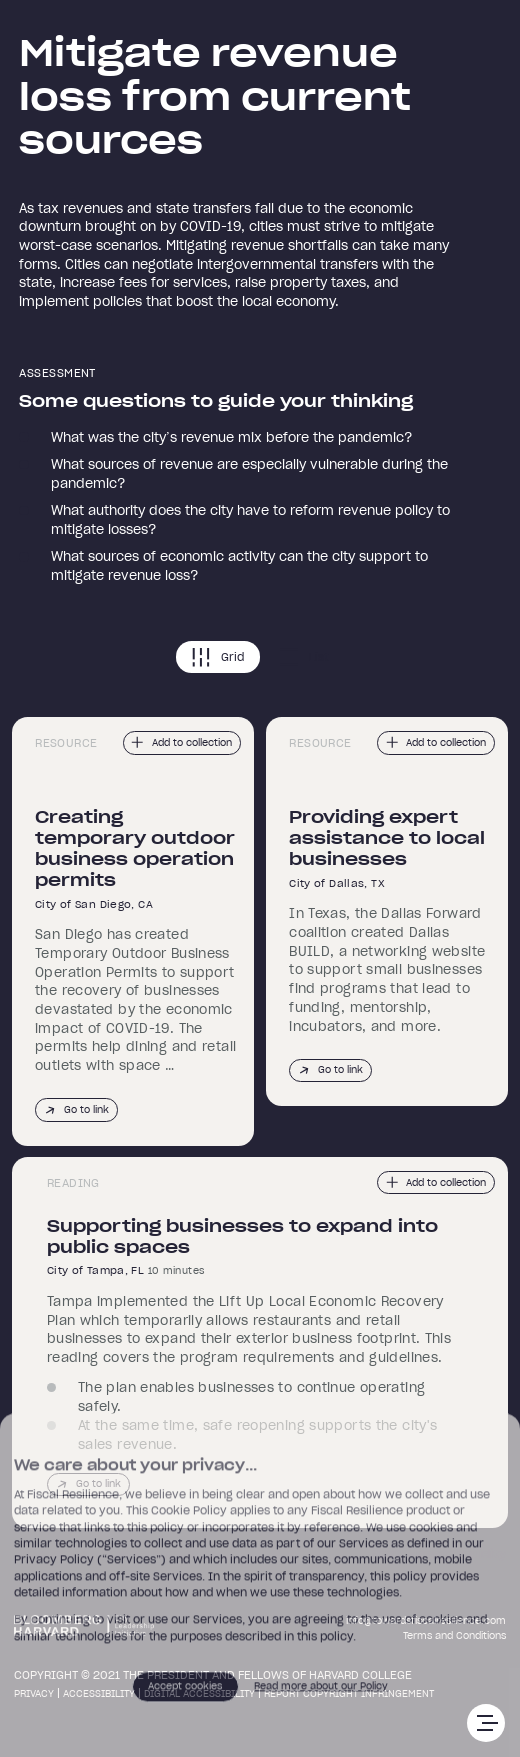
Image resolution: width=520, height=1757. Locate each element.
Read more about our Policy (321, 1692)
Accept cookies (185, 1692)
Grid (218, 657)
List (304, 657)
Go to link (76, 1110)
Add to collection (181, 742)
